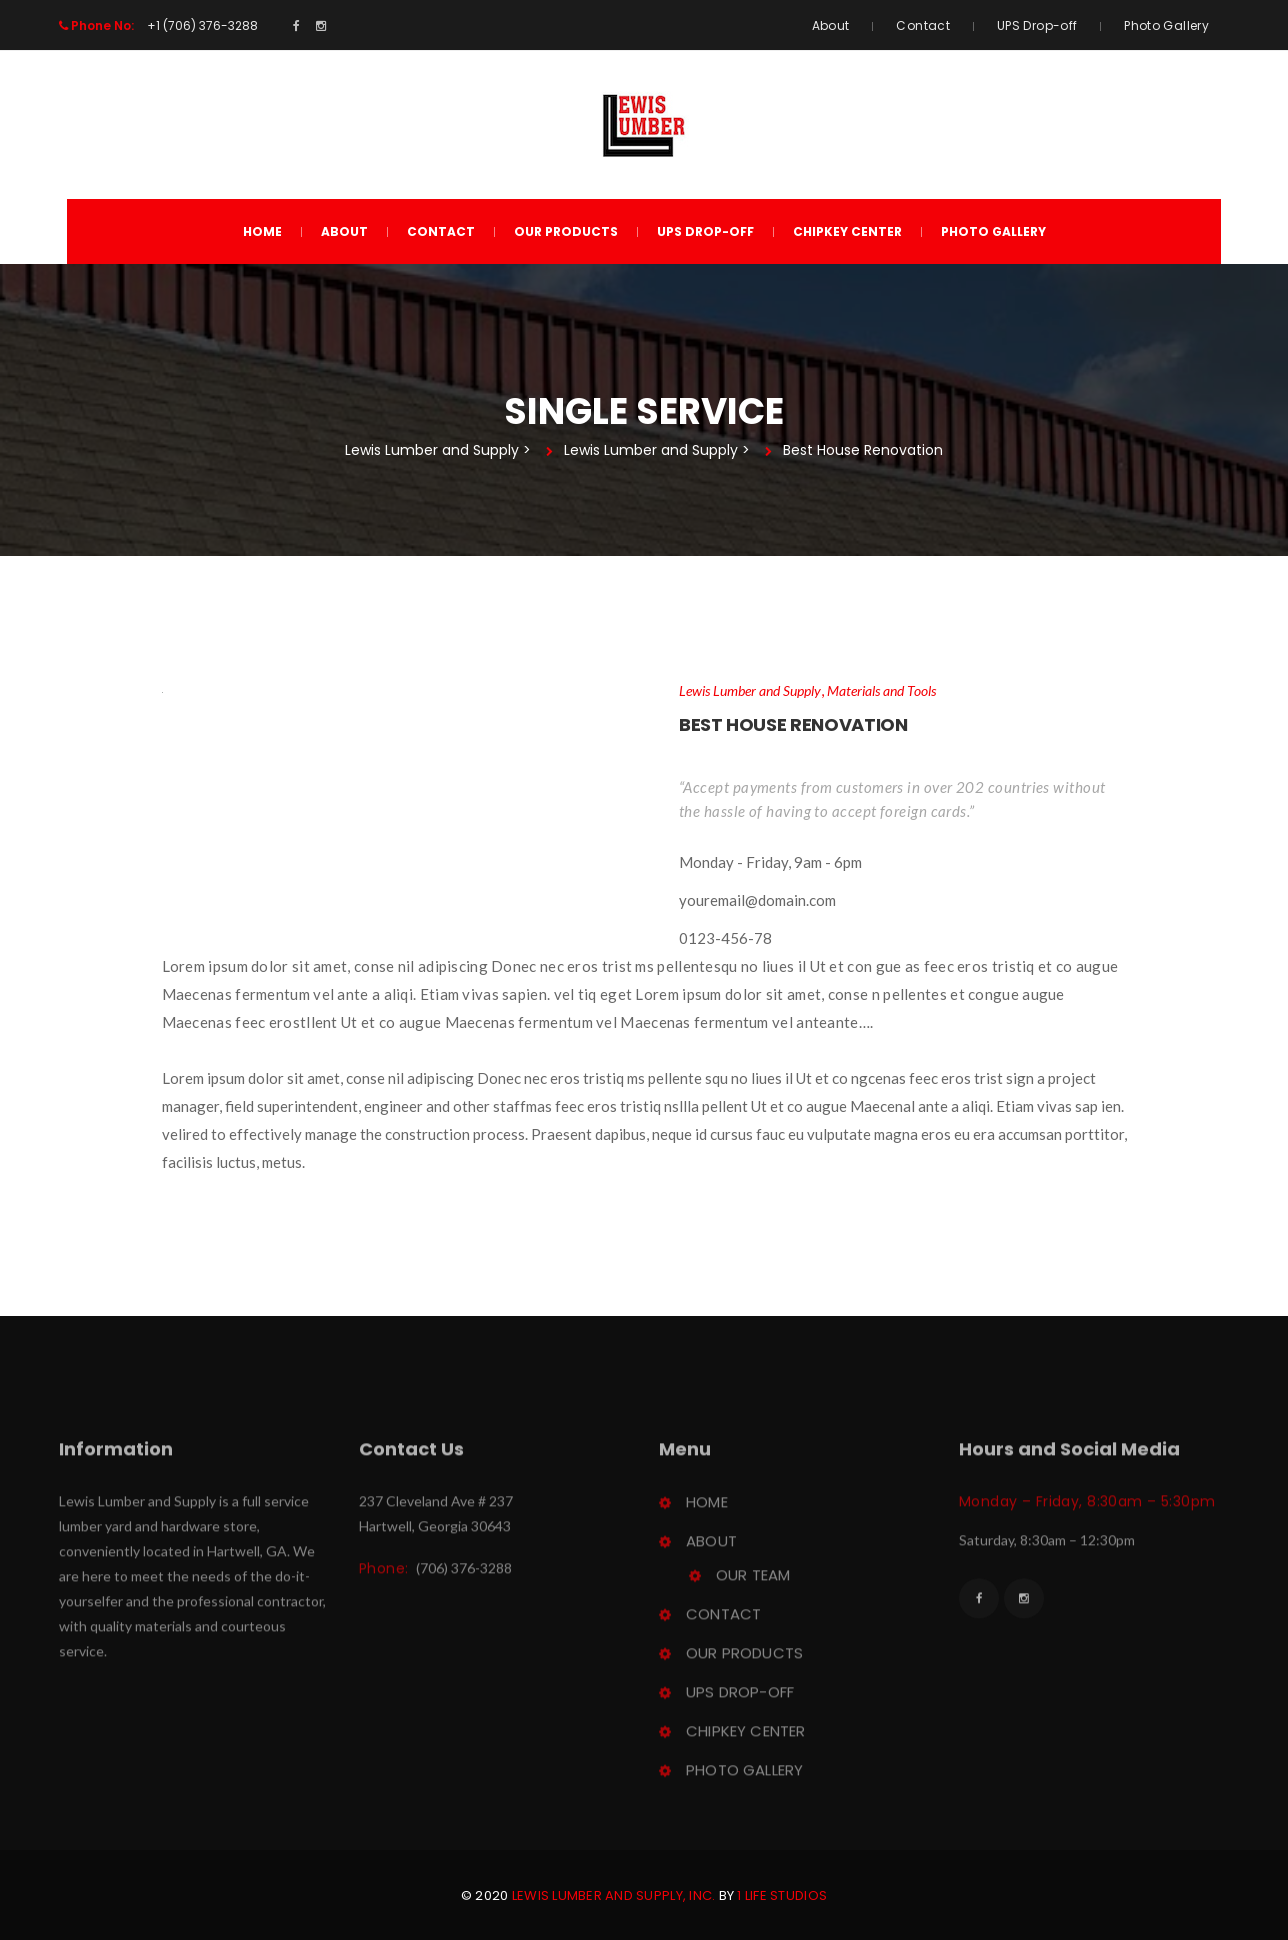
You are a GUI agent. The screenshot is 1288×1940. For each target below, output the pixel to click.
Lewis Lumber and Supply (750, 690)
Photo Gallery (1166, 25)
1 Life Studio (782, 1895)
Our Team (753, 1578)
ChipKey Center (847, 231)
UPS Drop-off (1037, 25)
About (831, 25)
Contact (923, 25)
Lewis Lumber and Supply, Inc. (614, 1895)
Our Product (566, 231)
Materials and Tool (881, 690)
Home (262, 231)
